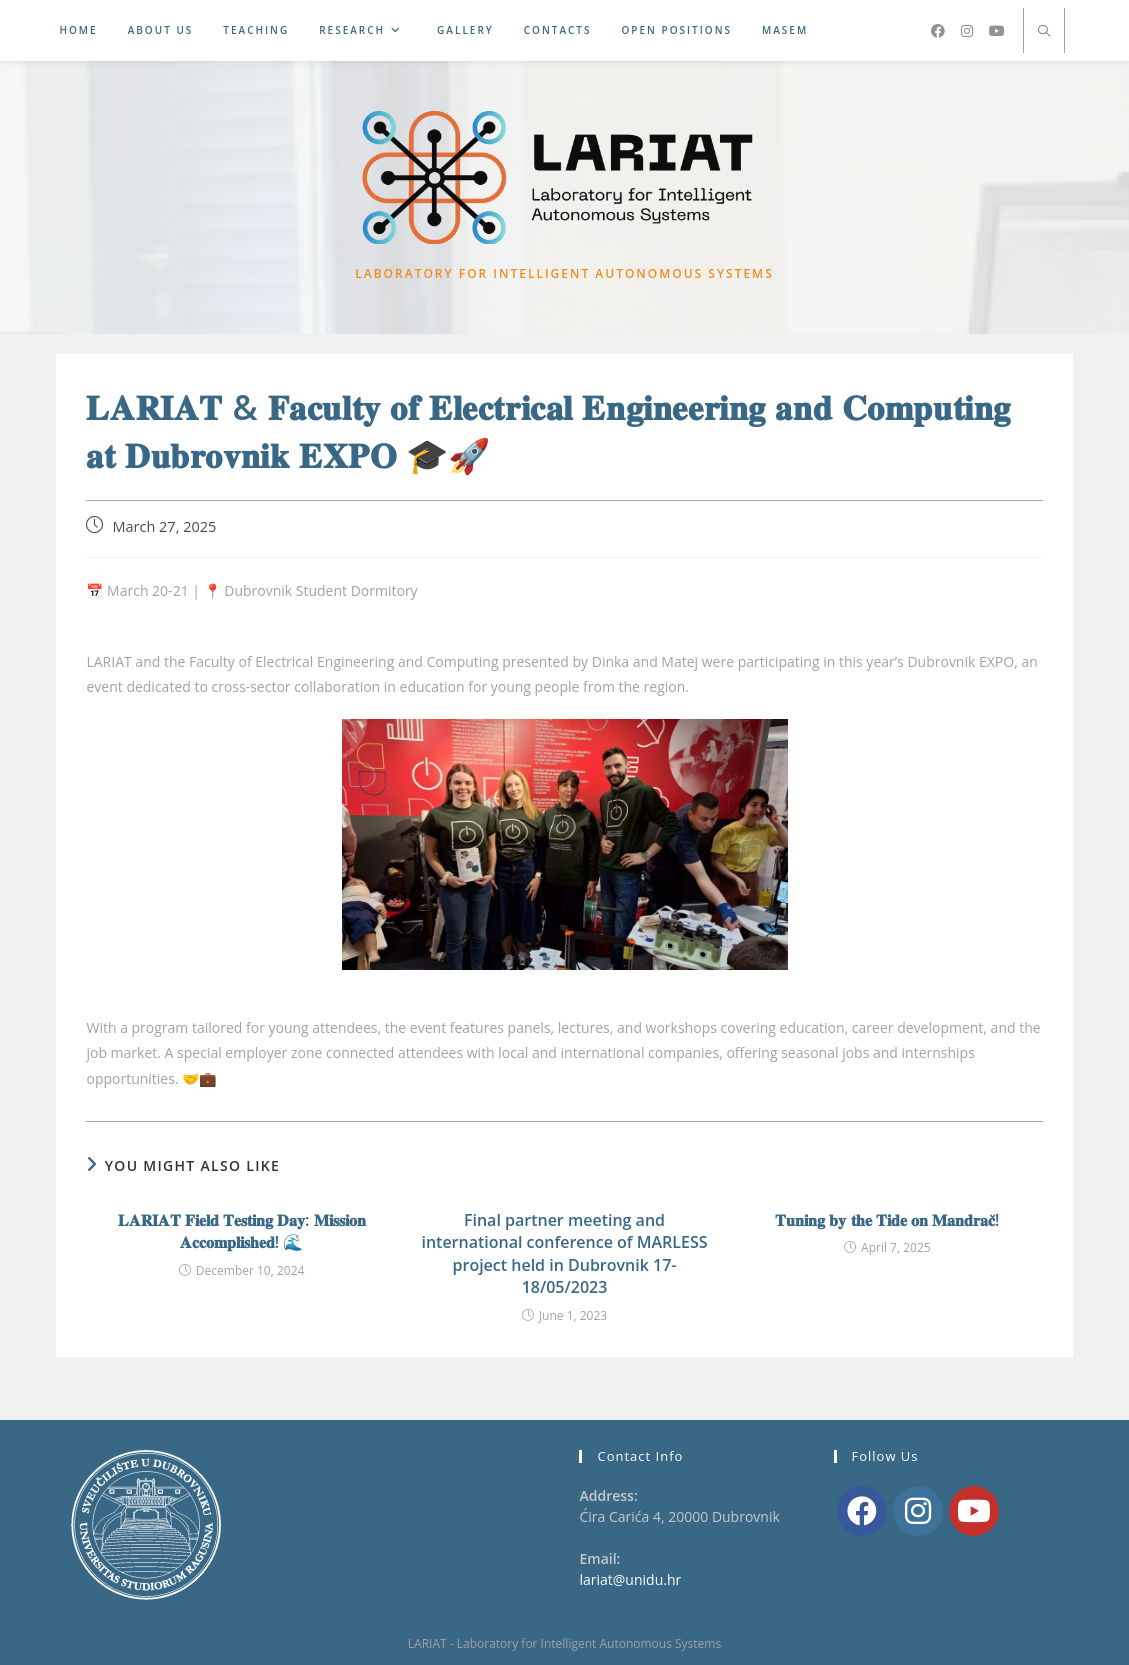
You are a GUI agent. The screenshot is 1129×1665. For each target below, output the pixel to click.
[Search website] (1044, 32)
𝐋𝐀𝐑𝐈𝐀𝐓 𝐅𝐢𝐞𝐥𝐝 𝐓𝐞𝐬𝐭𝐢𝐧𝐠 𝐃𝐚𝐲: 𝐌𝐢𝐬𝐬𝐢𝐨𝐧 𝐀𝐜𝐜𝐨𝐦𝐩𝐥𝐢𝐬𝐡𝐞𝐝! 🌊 (242, 1235)
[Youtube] (974, 1511)
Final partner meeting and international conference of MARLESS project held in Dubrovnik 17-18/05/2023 (564, 1257)
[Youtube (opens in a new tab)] (997, 31)
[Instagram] (918, 1511)
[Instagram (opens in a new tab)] (967, 31)
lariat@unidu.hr (630, 1580)
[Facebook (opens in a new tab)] (938, 31)
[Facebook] (862, 1511)
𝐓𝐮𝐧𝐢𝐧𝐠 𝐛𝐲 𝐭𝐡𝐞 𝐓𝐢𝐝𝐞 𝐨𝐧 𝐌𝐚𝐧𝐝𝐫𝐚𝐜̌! (887, 1224)
